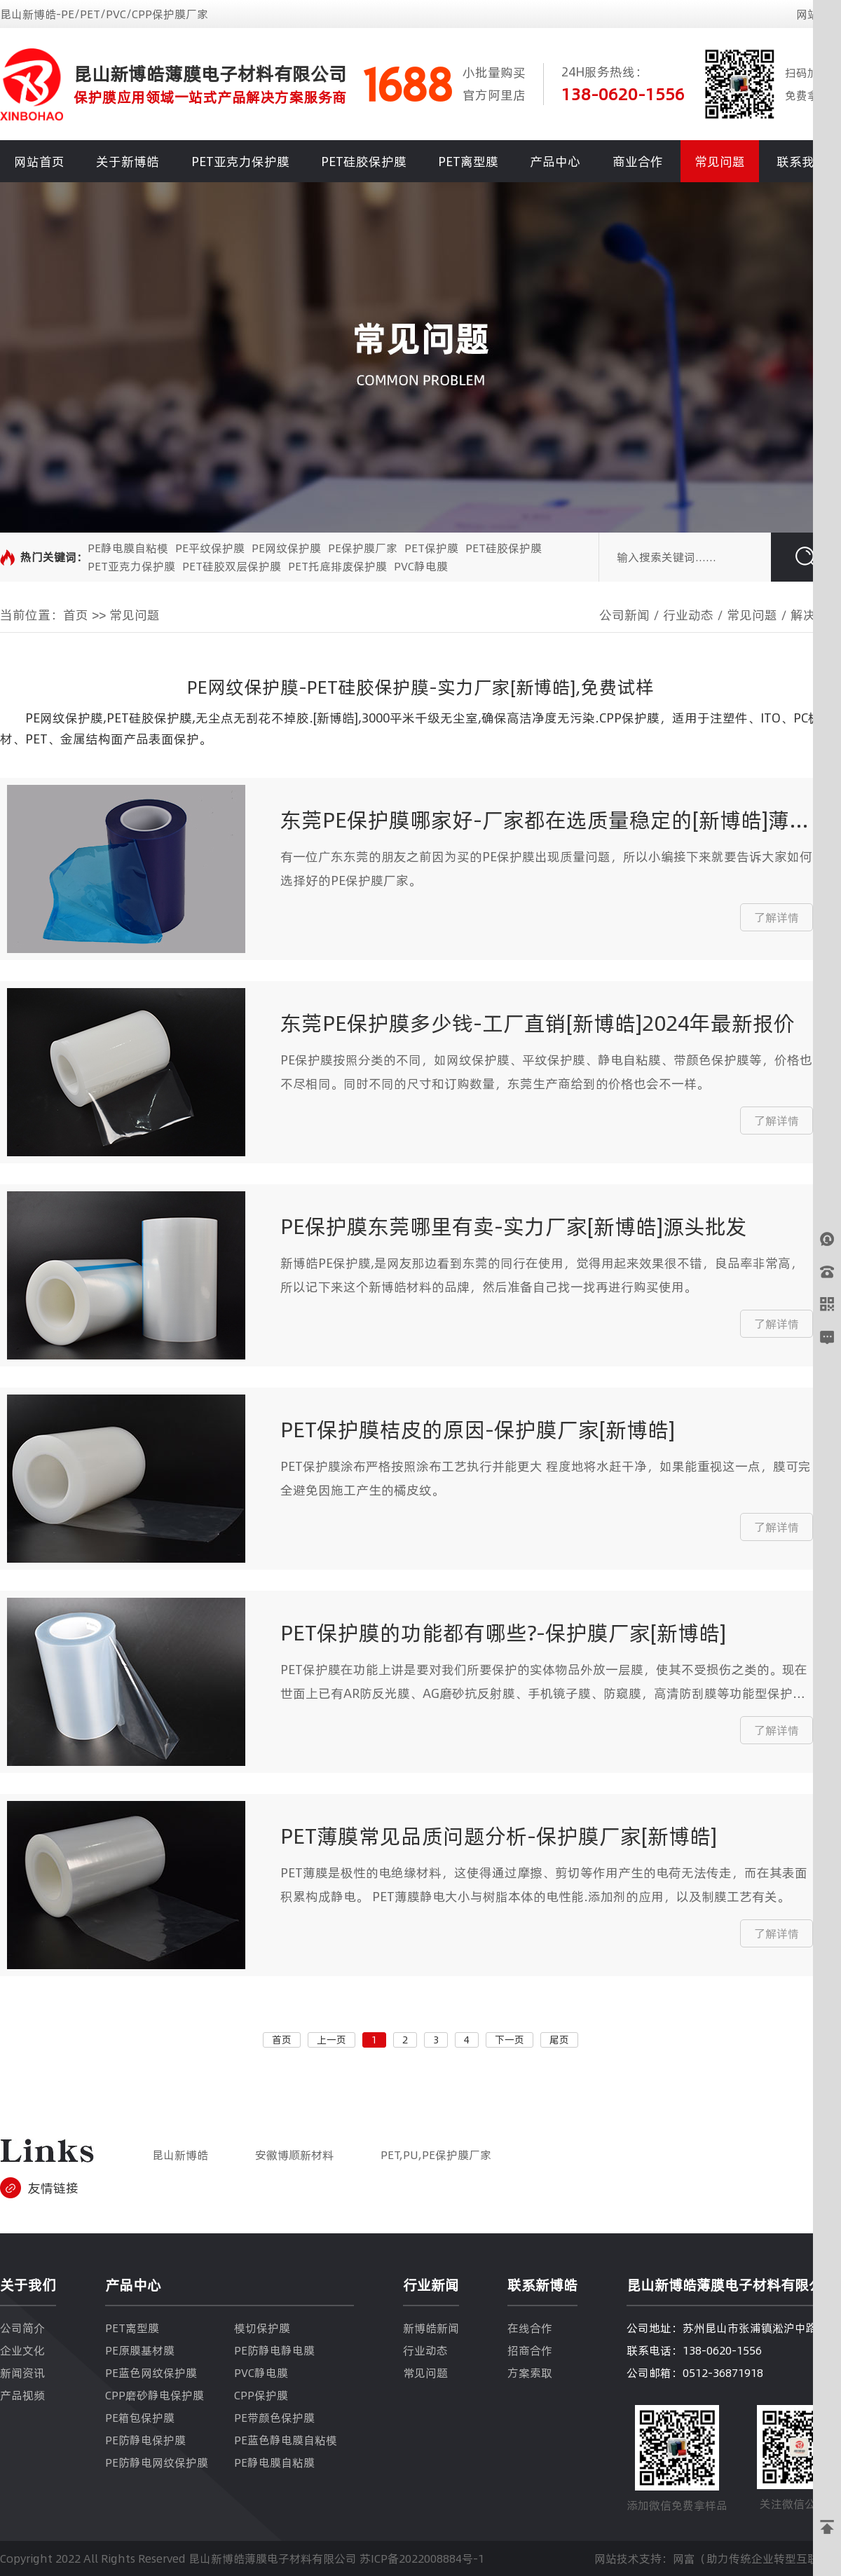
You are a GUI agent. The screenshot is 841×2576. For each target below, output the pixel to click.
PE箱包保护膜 (140, 2417)
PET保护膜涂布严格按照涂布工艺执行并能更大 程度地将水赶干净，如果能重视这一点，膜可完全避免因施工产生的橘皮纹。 (545, 1478)
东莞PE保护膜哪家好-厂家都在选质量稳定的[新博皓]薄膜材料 (545, 820)
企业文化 (22, 2350)
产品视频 (22, 2395)
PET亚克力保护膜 (240, 161)
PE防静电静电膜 (274, 2350)
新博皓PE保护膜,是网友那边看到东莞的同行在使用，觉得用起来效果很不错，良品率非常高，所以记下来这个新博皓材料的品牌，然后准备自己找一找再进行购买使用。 (541, 1275)
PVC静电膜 (421, 566)
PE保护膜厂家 (362, 548)
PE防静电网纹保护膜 (156, 2462)
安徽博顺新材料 (294, 2155)
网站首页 (39, 161)
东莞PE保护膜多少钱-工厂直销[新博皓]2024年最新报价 (537, 1023)
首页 (75, 615)
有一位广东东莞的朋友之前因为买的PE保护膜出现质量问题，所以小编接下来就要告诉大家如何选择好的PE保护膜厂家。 (546, 868)
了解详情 (776, 917)
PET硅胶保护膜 (363, 161)
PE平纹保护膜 (210, 548)
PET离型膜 (468, 161)
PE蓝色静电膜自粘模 (285, 2440)
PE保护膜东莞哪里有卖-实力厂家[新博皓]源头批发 (513, 1226)
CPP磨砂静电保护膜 (154, 2395)
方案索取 (529, 2372)
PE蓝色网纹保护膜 (151, 2372)
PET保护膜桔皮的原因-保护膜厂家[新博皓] (477, 1430)
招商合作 (529, 2350)
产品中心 (555, 161)
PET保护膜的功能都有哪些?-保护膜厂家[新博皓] (503, 1633)
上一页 (331, 2040)
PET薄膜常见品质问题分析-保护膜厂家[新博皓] (498, 1836)
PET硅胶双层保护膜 (231, 566)
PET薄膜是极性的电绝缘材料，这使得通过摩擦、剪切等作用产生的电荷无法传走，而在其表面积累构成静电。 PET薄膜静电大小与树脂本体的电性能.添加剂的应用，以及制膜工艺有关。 (543, 1884)
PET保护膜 (431, 548)
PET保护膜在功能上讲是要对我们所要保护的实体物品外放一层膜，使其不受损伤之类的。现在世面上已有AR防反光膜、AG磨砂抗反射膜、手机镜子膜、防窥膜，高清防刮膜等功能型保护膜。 (543, 1683)
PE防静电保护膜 (145, 2440)
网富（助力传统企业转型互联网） (757, 2558)
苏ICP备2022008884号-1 (422, 2558)
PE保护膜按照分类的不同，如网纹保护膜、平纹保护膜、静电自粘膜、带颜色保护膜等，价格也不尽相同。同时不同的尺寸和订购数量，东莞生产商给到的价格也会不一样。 (546, 1071)
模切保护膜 (262, 2328)
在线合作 (529, 2328)
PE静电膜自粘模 (128, 548)
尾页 (559, 2040)
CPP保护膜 (261, 2395)
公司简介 (22, 2328)
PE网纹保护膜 (286, 548)
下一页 (509, 2040)
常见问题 (720, 161)
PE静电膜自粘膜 (274, 2462)
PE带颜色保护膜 (274, 2417)
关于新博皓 (127, 161)
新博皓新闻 (431, 2328)
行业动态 (688, 615)
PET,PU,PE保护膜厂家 (436, 2155)
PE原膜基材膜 (140, 2350)
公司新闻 (624, 615)
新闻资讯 (22, 2372)
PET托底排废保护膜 (337, 566)
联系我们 (802, 161)
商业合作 (638, 161)
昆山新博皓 (180, 2155)
